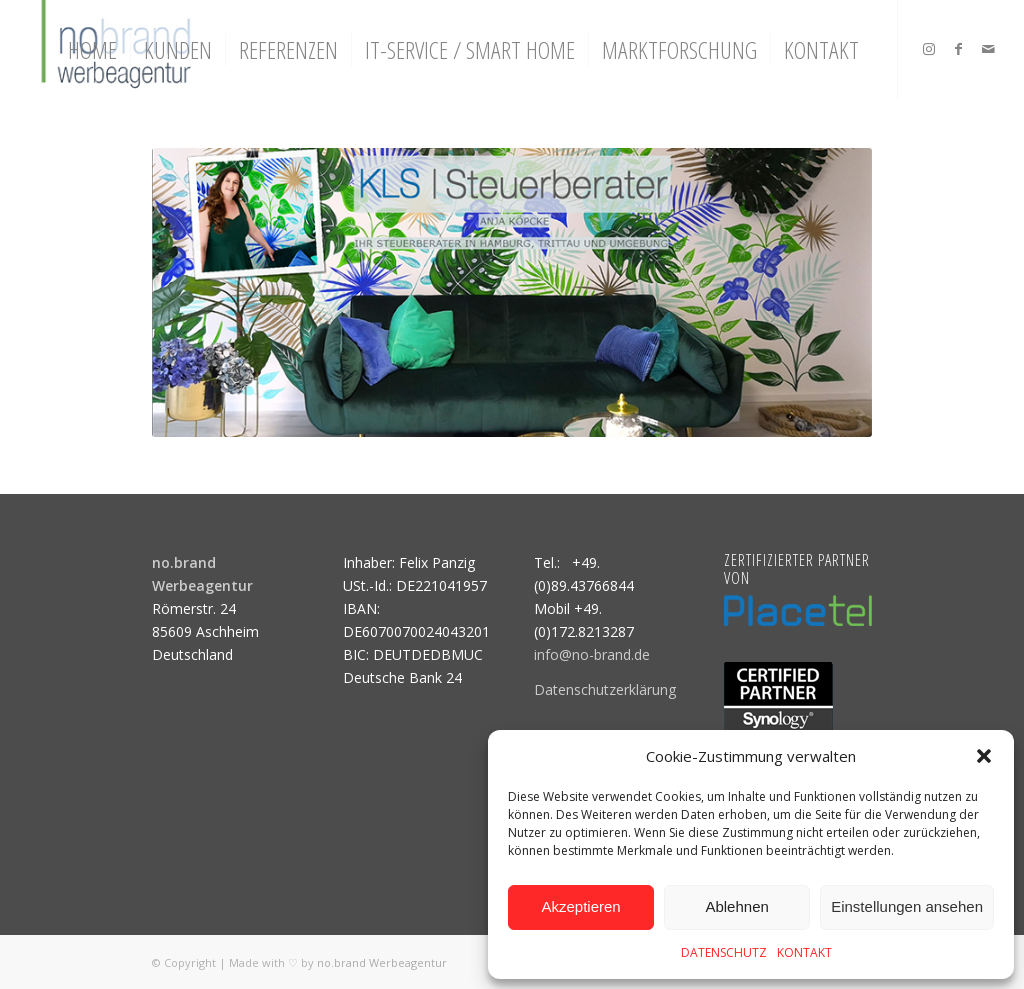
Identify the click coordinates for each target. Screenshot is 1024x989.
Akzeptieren (580, 906)
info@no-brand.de (592, 654)
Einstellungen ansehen (907, 906)
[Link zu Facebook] (959, 49)
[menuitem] (92, 50)
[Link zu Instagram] (929, 49)
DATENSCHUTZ (724, 952)
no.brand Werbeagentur (382, 962)
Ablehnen (736, 906)
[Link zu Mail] (989, 49)
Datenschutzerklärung (605, 689)
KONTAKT (804, 952)
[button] (984, 756)
